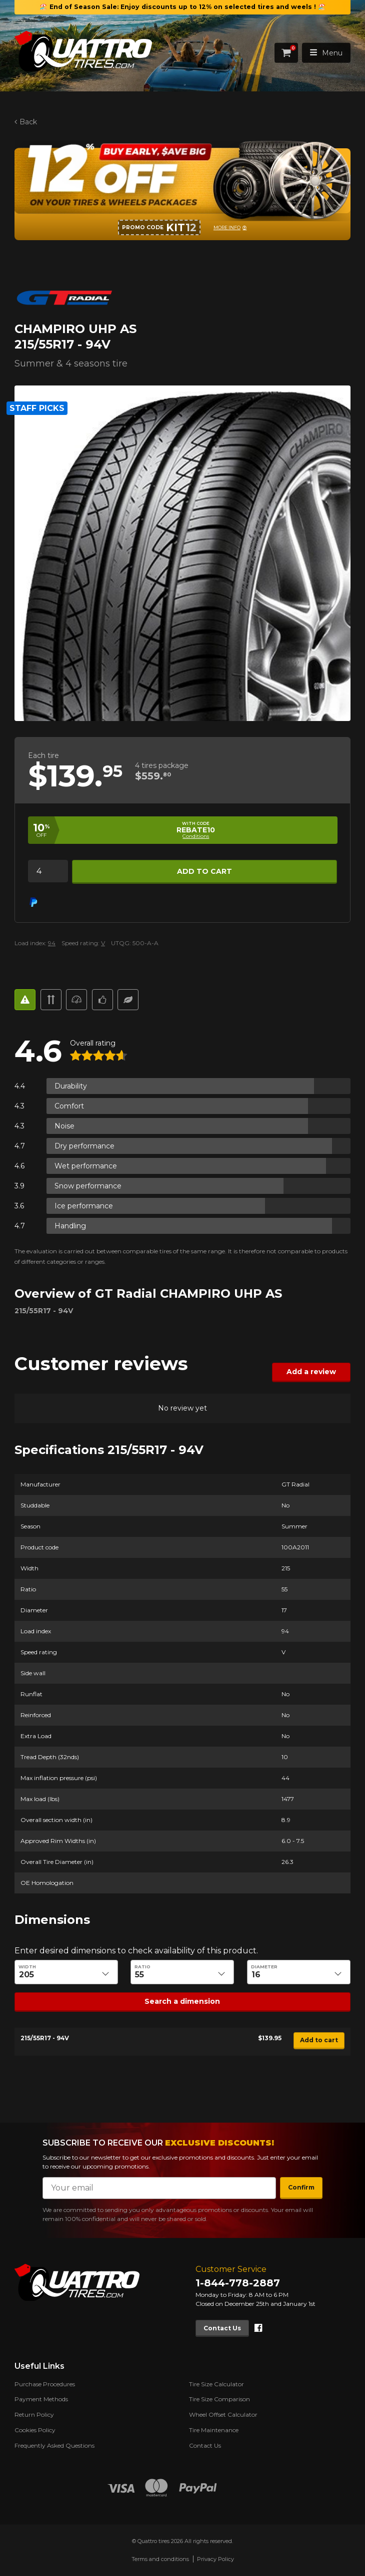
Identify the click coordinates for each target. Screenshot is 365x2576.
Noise (64, 1125)
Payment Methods (41, 2399)
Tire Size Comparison (219, 2399)
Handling (70, 1225)
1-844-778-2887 (238, 2283)
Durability (70, 1085)
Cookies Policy (35, 2430)
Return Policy (34, 2414)
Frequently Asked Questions (54, 2445)
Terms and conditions (160, 2559)
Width (27, 1966)
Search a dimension (182, 2001)
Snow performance (88, 1185)
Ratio (143, 1966)
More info (227, 227)
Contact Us (222, 2328)
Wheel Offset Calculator (223, 2414)
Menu (326, 52)
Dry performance (84, 1145)
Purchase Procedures (44, 2384)
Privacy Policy (215, 2559)
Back (28, 121)
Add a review (311, 1371)
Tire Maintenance (213, 2430)
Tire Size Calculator (216, 2384)
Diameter (264, 1966)
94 (52, 943)
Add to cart (204, 871)
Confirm (301, 2187)
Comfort (69, 1105)
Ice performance (83, 1205)
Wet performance (85, 1165)
